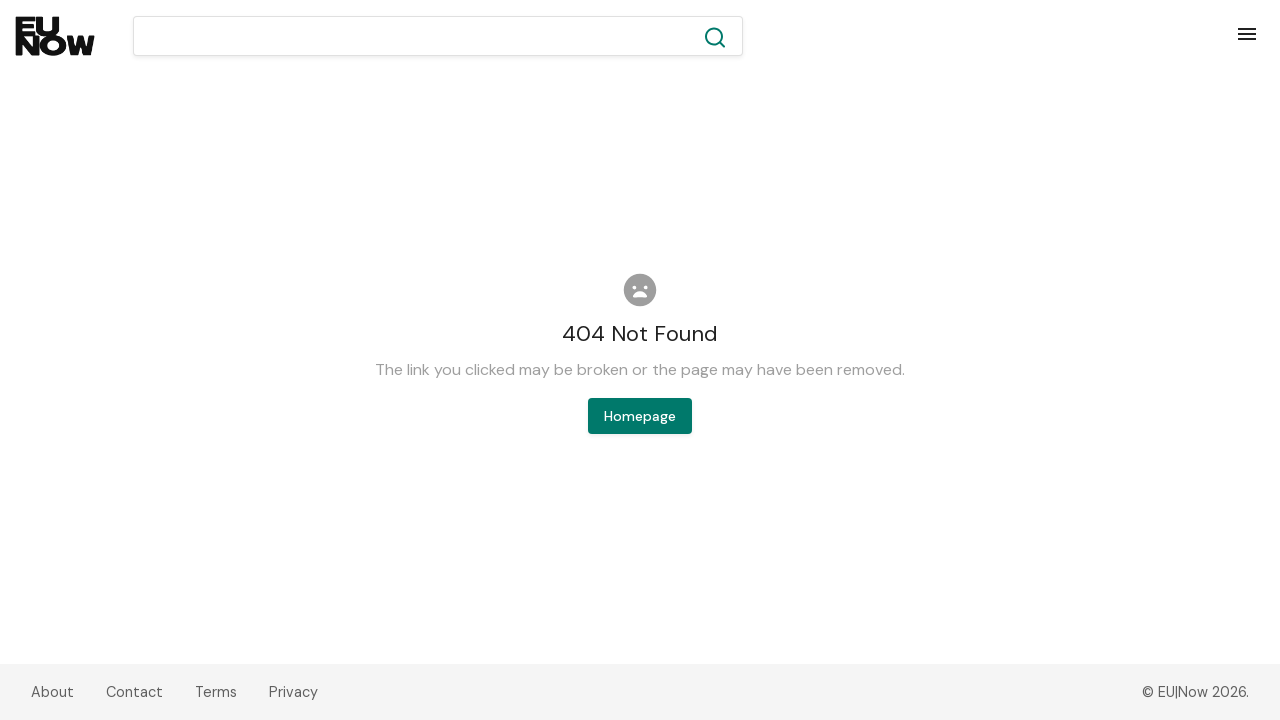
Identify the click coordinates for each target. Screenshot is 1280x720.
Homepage (640, 416)
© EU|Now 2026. (1195, 692)
